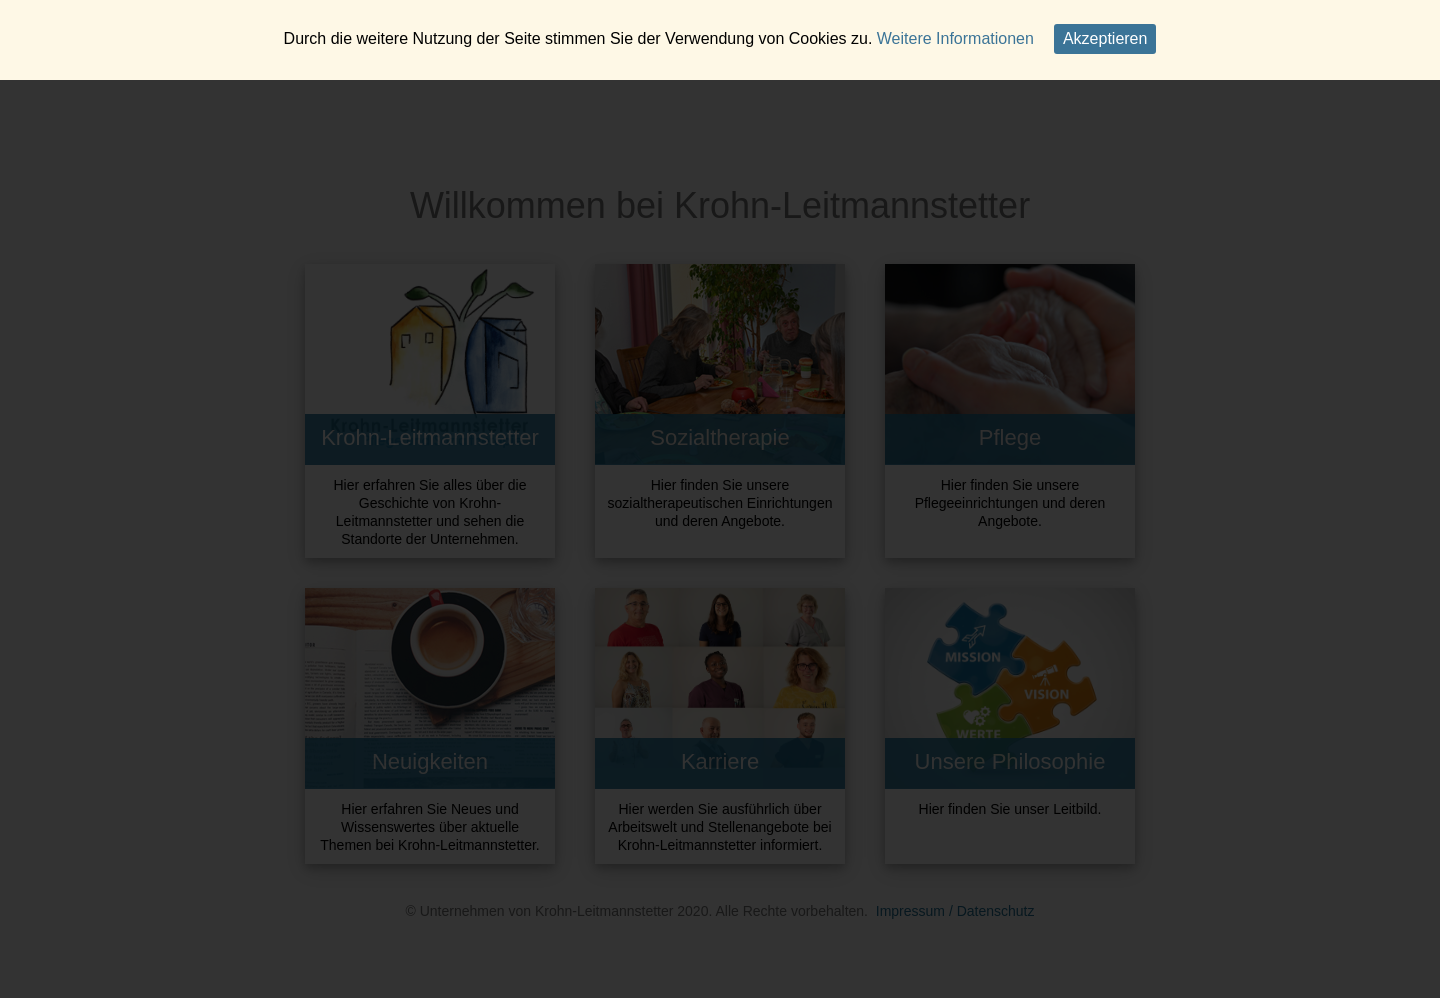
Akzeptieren (1105, 38)
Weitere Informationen (955, 38)
